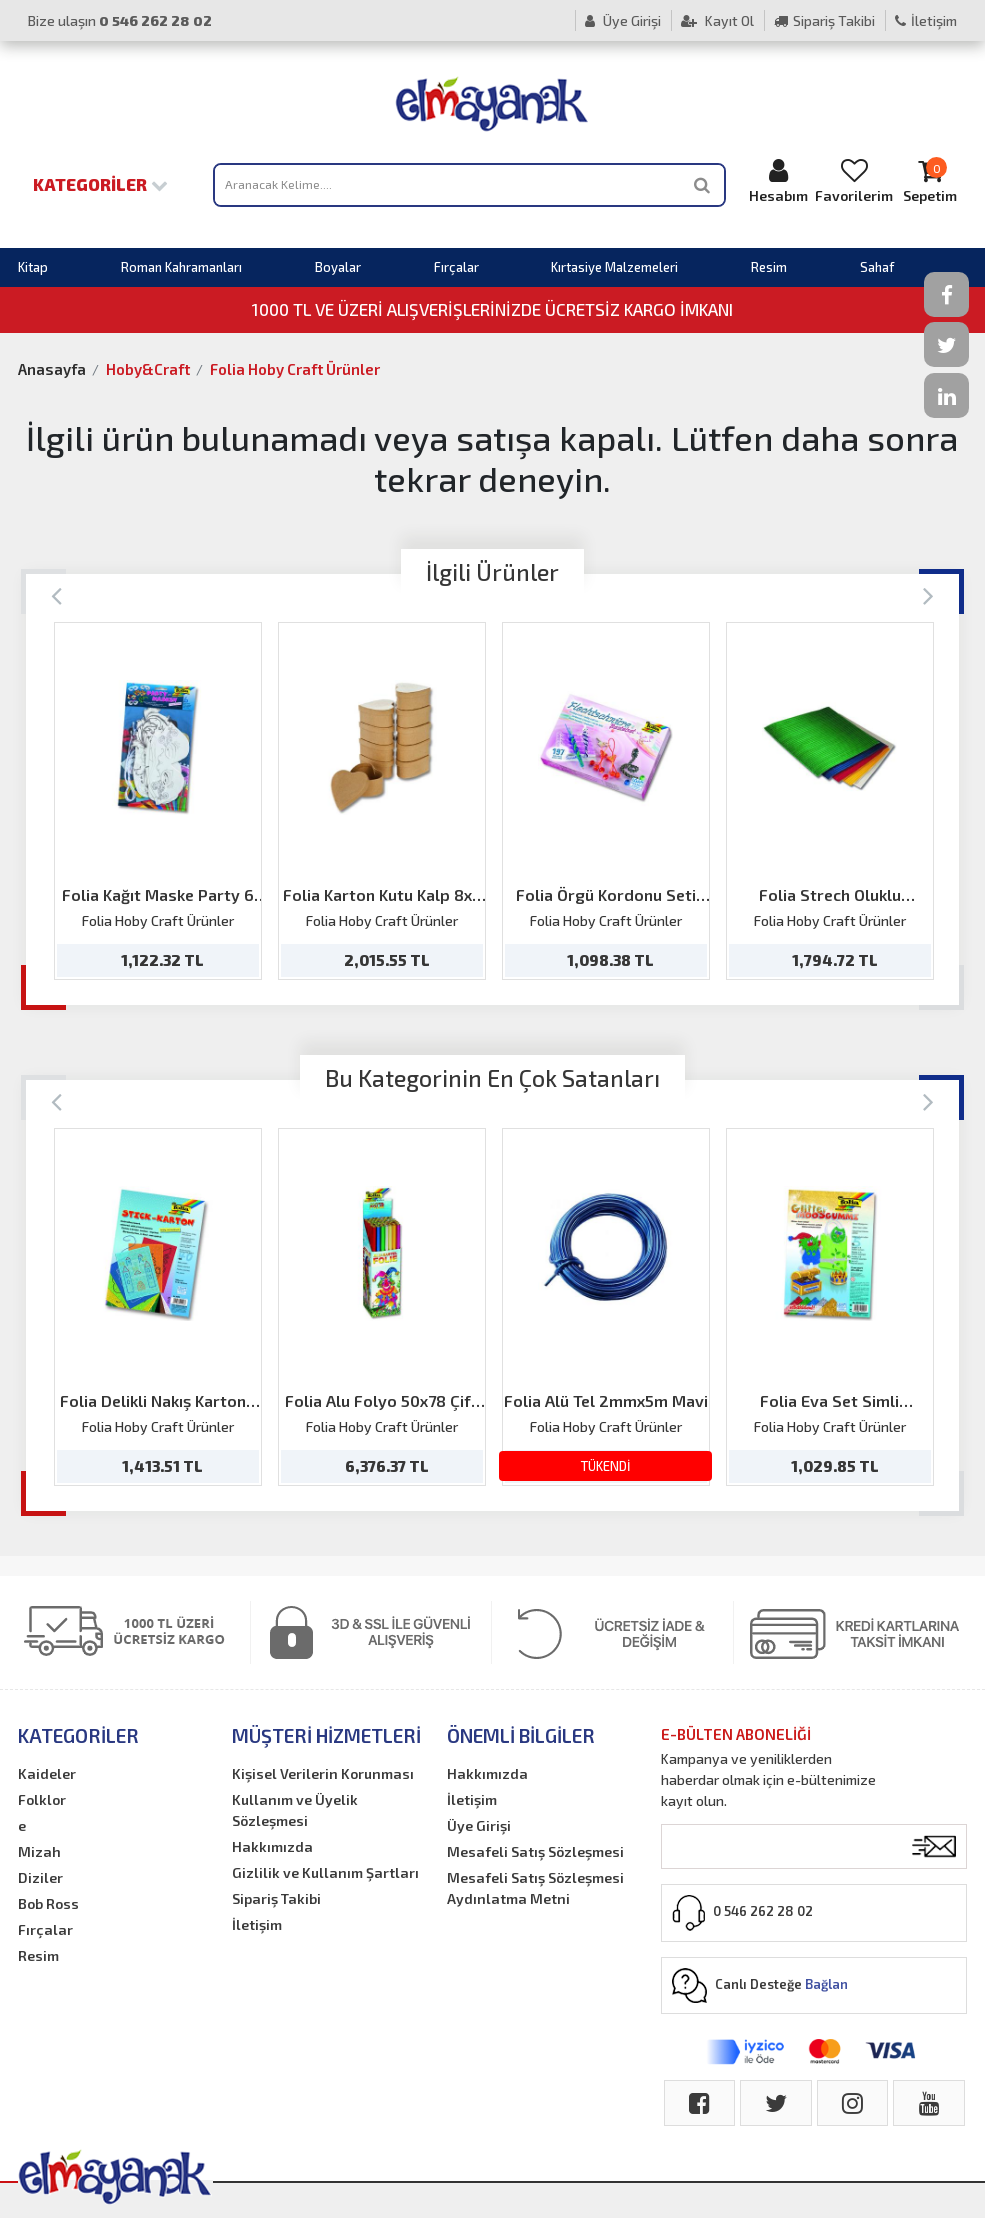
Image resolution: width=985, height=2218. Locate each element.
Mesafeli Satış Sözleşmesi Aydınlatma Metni (535, 1888)
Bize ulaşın (120, 20)
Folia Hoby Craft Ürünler (295, 369)
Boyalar (338, 267)
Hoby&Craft (148, 369)
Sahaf (877, 267)
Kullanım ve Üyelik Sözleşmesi (295, 1810)
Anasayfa (52, 369)
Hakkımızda (272, 1846)
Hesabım (779, 180)
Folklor (42, 1799)
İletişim (926, 20)
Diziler (40, 1877)
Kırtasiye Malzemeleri (614, 267)
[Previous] (56, 594)
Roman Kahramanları (181, 267)
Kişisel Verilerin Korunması (323, 1773)
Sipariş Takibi (824, 20)
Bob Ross (48, 1903)
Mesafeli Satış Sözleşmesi (535, 1851)
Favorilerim (854, 180)
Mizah (39, 1851)
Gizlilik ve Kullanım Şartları (325, 1872)
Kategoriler (100, 184)
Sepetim (930, 180)
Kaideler (47, 1773)
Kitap (33, 267)
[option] (158, 801)
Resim (769, 267)
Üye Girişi (623, 20)
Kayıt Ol (717, 20)
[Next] (928, 594)
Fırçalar (456, 267)
